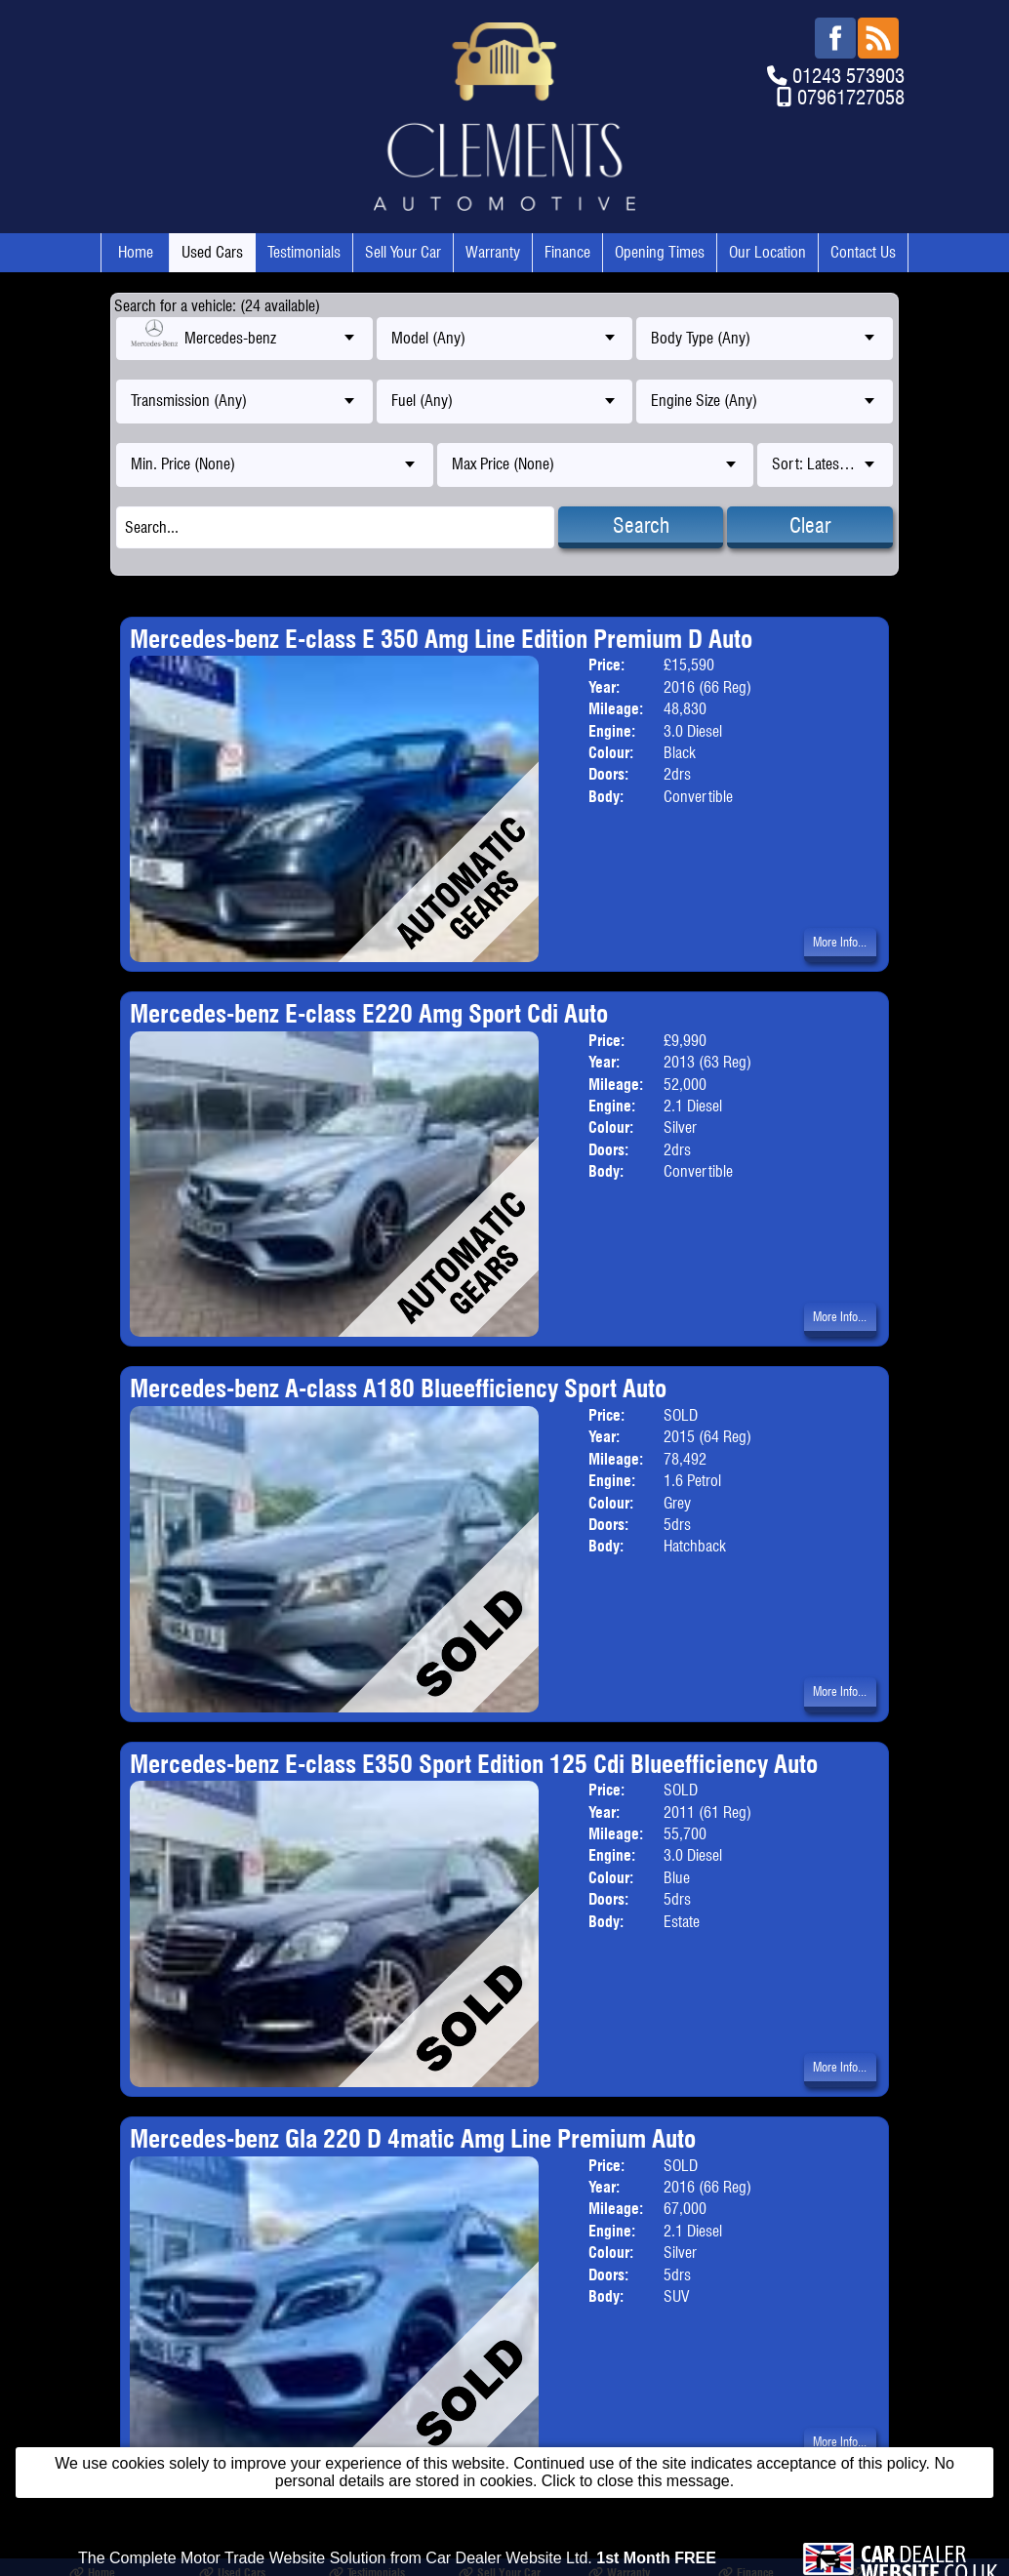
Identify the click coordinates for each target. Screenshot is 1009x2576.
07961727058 (851, 97)
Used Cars (212, 252)
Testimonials (304, 252)
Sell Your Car (403, 252)
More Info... (840, 942)
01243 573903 (848, 75)
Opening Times (660, 252)
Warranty (492, 252)
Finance (567, 252)
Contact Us (863, 252)
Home (135, 252)
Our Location (767, 252)
